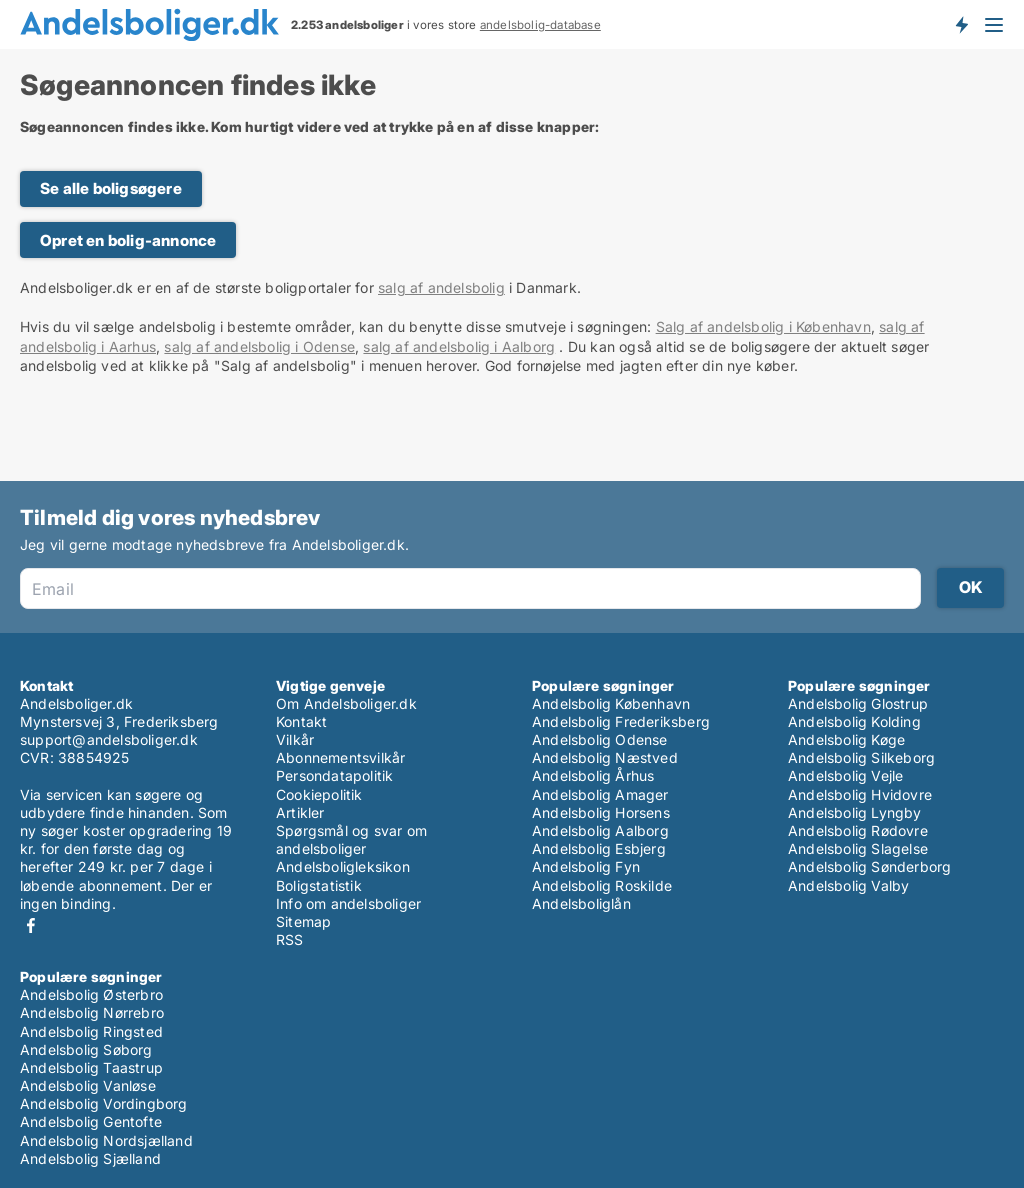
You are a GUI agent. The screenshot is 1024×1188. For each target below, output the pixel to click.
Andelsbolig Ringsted (91, 1031)
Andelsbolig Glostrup (858, 703)
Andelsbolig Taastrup (91, 1067)
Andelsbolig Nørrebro (92, 1012)
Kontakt (301, 721)
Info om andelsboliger (348, 903)
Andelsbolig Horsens (601, 812)
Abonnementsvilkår (340, 757)
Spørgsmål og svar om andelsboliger (351, 839)
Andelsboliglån (581, 903)
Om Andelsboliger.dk (346, 703)
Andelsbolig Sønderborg (869, 866)
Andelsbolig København (611, 703)
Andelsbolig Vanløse (88, 1085)
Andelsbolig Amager (600, 794)
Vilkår (295, 739)
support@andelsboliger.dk (109, 739)
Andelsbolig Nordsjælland (106, 1140)
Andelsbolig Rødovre (858, 830)
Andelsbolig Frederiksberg (621, 721)
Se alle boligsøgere (111, 188)
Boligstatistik (319, 885)
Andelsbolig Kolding (854, 721)
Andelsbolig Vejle (845, 775)
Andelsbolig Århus (593, 775)
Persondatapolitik (334, 775)
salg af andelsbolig (441, 287)
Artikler (300, 812)
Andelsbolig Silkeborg (861, 757)
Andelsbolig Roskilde (602, 885)
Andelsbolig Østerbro (91, 994)
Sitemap (303, 921)
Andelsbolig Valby (848, 885)
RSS (290, 939)
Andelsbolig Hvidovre (860, 794)
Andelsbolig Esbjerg (599, 848)
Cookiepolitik (319, 794)
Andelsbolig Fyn (586, 866)
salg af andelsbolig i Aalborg (459, 346)
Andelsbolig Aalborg (600, 830)
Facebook (31, 925)
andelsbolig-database (540, 25)
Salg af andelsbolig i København (763, 326)
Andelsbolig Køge (846, 739)
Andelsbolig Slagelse (858, 848)
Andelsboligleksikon (343, 866)
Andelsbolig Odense (600, 739)
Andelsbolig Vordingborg (104, 1103)
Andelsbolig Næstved (605, 757)
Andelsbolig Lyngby (855, 812)
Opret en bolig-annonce (128, 240)
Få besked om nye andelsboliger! (961, 24)
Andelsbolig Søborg (86, 1049)
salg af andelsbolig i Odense (259, 346)
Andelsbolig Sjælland (90, 1158)
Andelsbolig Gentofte (91, 1121)
